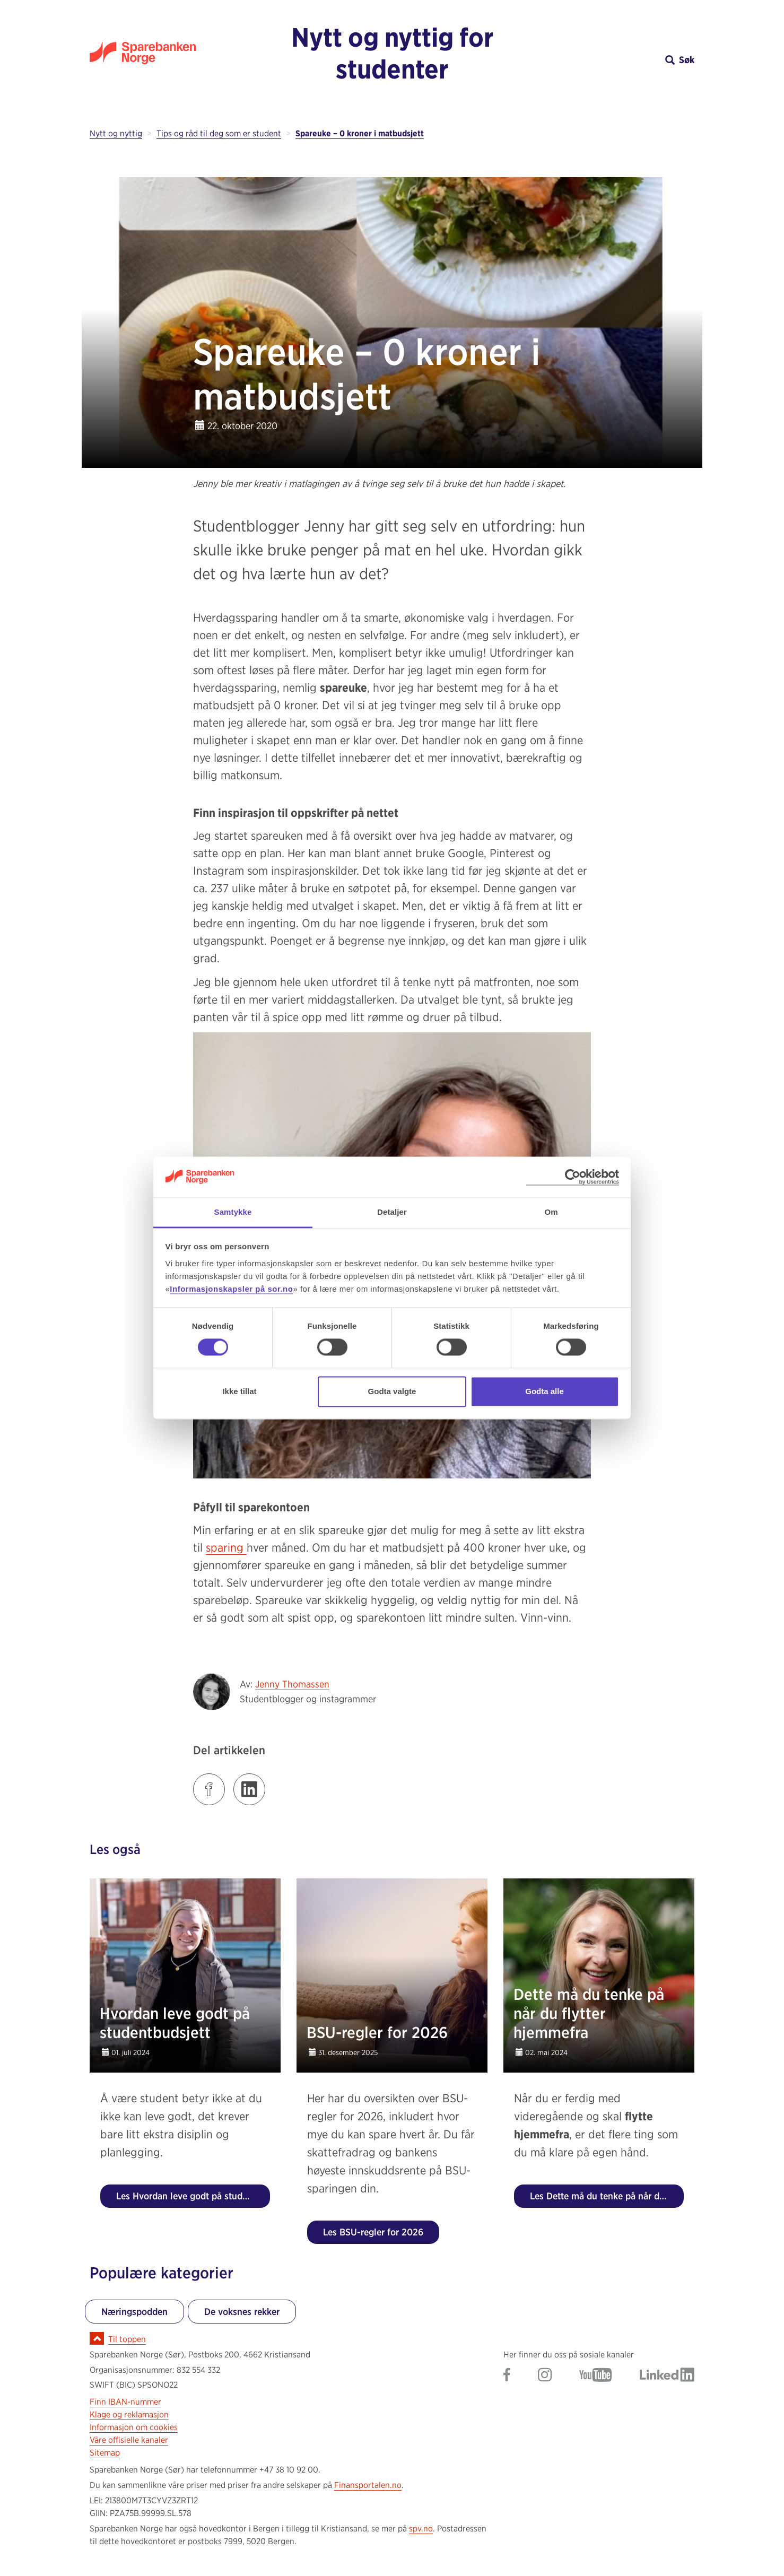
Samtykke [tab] (233, 1211)
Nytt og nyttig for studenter (392, 53)
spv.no (421, 2528)
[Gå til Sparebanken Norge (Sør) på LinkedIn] (667, 2376)
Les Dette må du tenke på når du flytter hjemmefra (607, 2195)
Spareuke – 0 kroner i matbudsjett (359, 133)
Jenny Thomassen (292, 1684)
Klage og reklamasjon (129, 2414)
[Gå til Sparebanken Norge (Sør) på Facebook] (506, 2376)
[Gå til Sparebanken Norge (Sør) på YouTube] (595, 2376)
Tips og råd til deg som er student (218, 133)
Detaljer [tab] (392, 1211)
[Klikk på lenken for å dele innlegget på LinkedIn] (249, 1789)
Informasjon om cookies (134, 2427)
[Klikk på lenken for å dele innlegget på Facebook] (209, 1789)
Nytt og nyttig (116, 133)
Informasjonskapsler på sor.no (231, 1288)
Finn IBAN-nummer (125, 2402)
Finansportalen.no (368, 2485)
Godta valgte (392, 1391)
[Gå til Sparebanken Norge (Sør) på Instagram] (545, 2376)
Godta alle (544, 1391)
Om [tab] (550, 1211)
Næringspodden (134, 2311)
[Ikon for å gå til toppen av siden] (97, 2338)
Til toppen (127, 2339)
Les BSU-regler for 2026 (373, 2232)
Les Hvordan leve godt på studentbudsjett (193, 2195)
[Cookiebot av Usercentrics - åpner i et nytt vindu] (572, 1177)
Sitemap (105, 2453)
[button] (618, 60)
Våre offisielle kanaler (129, 2440)
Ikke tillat (239, 1391)
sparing (226, 1547)
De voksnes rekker (242, 2311)
